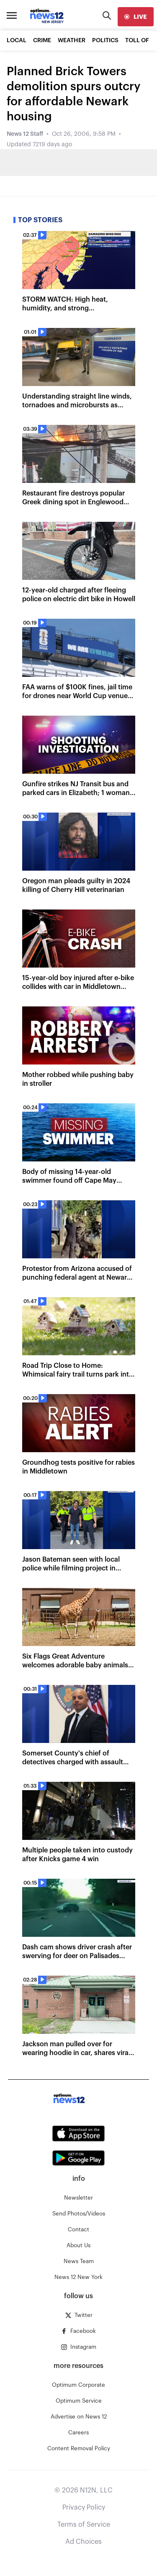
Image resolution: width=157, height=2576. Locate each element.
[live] (136, 16)
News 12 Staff (25, 134)
